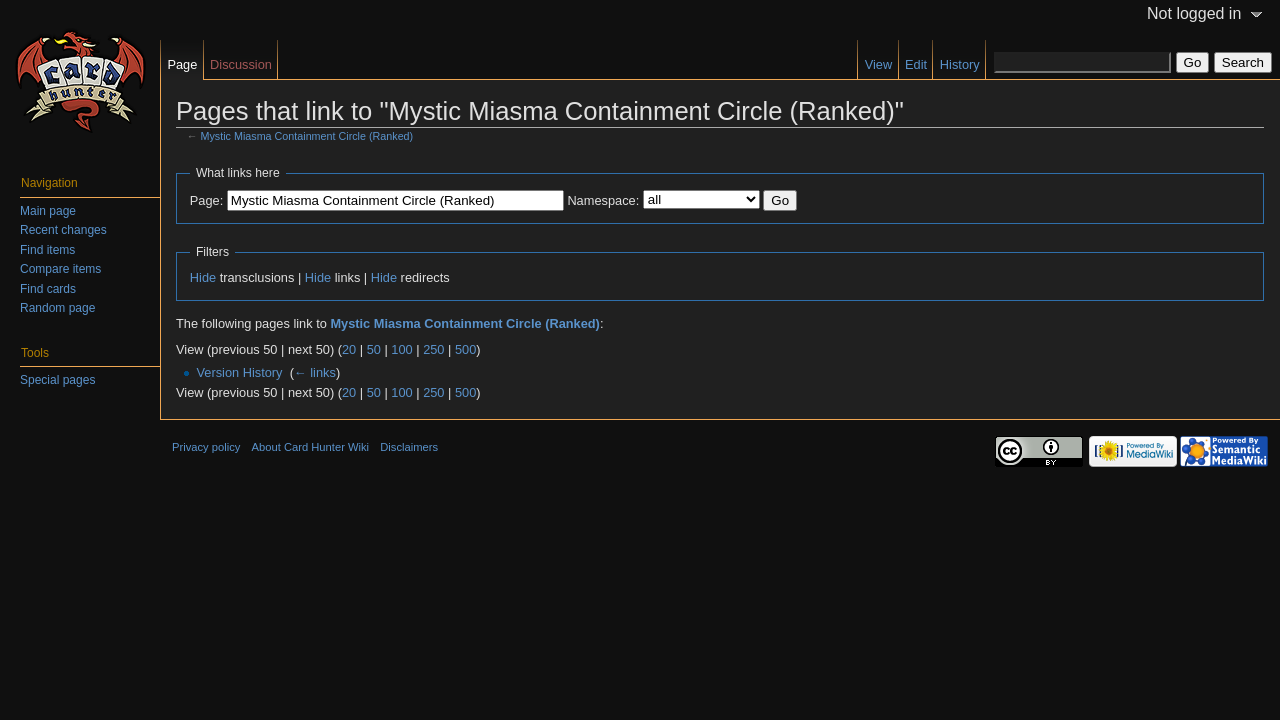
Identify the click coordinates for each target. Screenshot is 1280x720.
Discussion (241, 64)
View (879, 64)
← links (315, 372)
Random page (57, 308)
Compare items (60, 269)
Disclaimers (409, 447)
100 (401, 349)
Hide (203, 277)
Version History (239, 372)
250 (433, 349)
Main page (48, 211)
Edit (916, 64)
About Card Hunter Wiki (311, 447)
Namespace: (603, 200)
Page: (206, 200)
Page (182, 64)
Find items (47, 250)
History (960, 64)
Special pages (57, 380)
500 (465, 349)
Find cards (48, 289)
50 (374, 349)
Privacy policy (206, 447)
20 (349, 349)
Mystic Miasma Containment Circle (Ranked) (307, 136)
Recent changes (63, 230)
